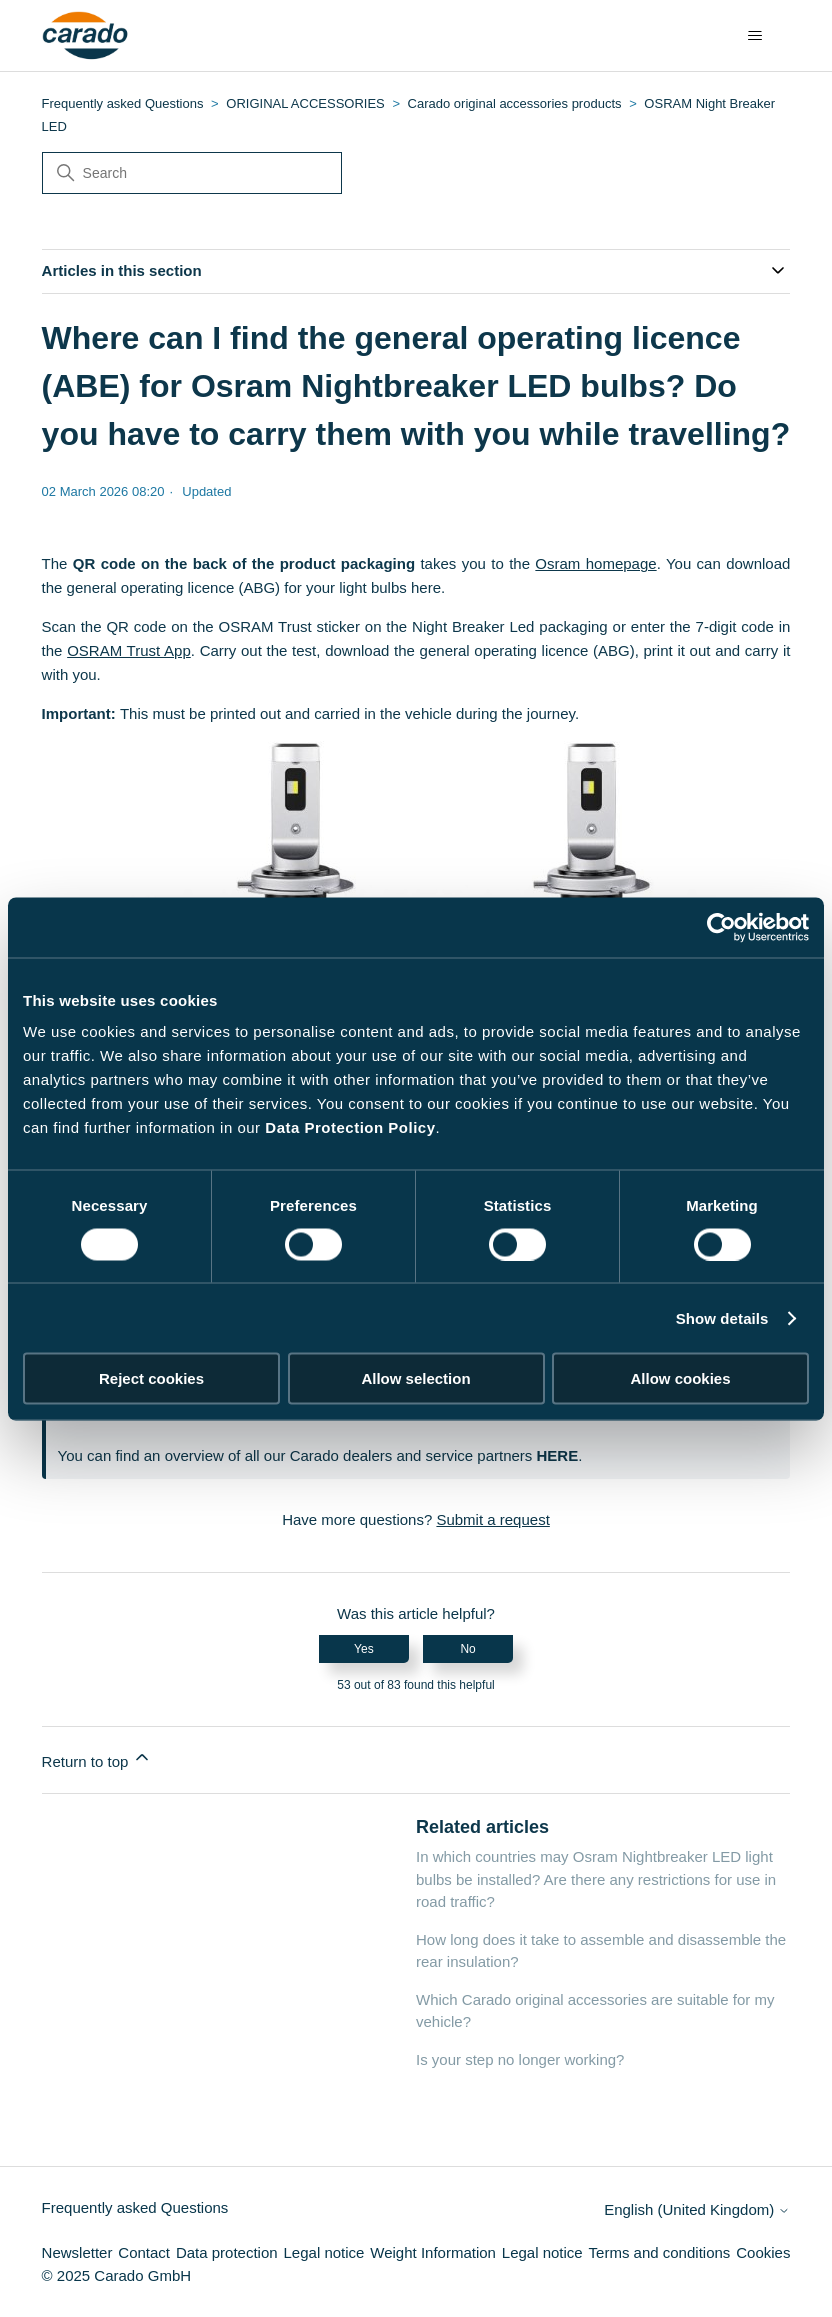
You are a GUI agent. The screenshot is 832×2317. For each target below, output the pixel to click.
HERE (557, 1455)
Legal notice (324, 2252)
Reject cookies (151, 1378)
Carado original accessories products (515, 103)
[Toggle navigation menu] (754, 36)
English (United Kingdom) (697, 2209)
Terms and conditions (660, 2252)
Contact (144, 2252)
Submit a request (492, 1519)
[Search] (192, 173)
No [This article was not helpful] (467, 1649)
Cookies (763, 2252)
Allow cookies (680, 1378)
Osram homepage (595, 563)
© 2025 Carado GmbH (116, 2275)
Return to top (97, 1758)
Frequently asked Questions (123, 103)
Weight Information (433, 2252)
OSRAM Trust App (129, 650)
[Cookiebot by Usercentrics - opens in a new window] (721, 927)
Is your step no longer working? (520, 2059)
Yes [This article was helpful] (364, 1649)
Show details (722, 1317)
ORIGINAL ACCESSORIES (305, 103)
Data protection (227, 2252)
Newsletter (77, 2252)
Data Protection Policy (350, 1127)
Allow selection (415, 1378)
